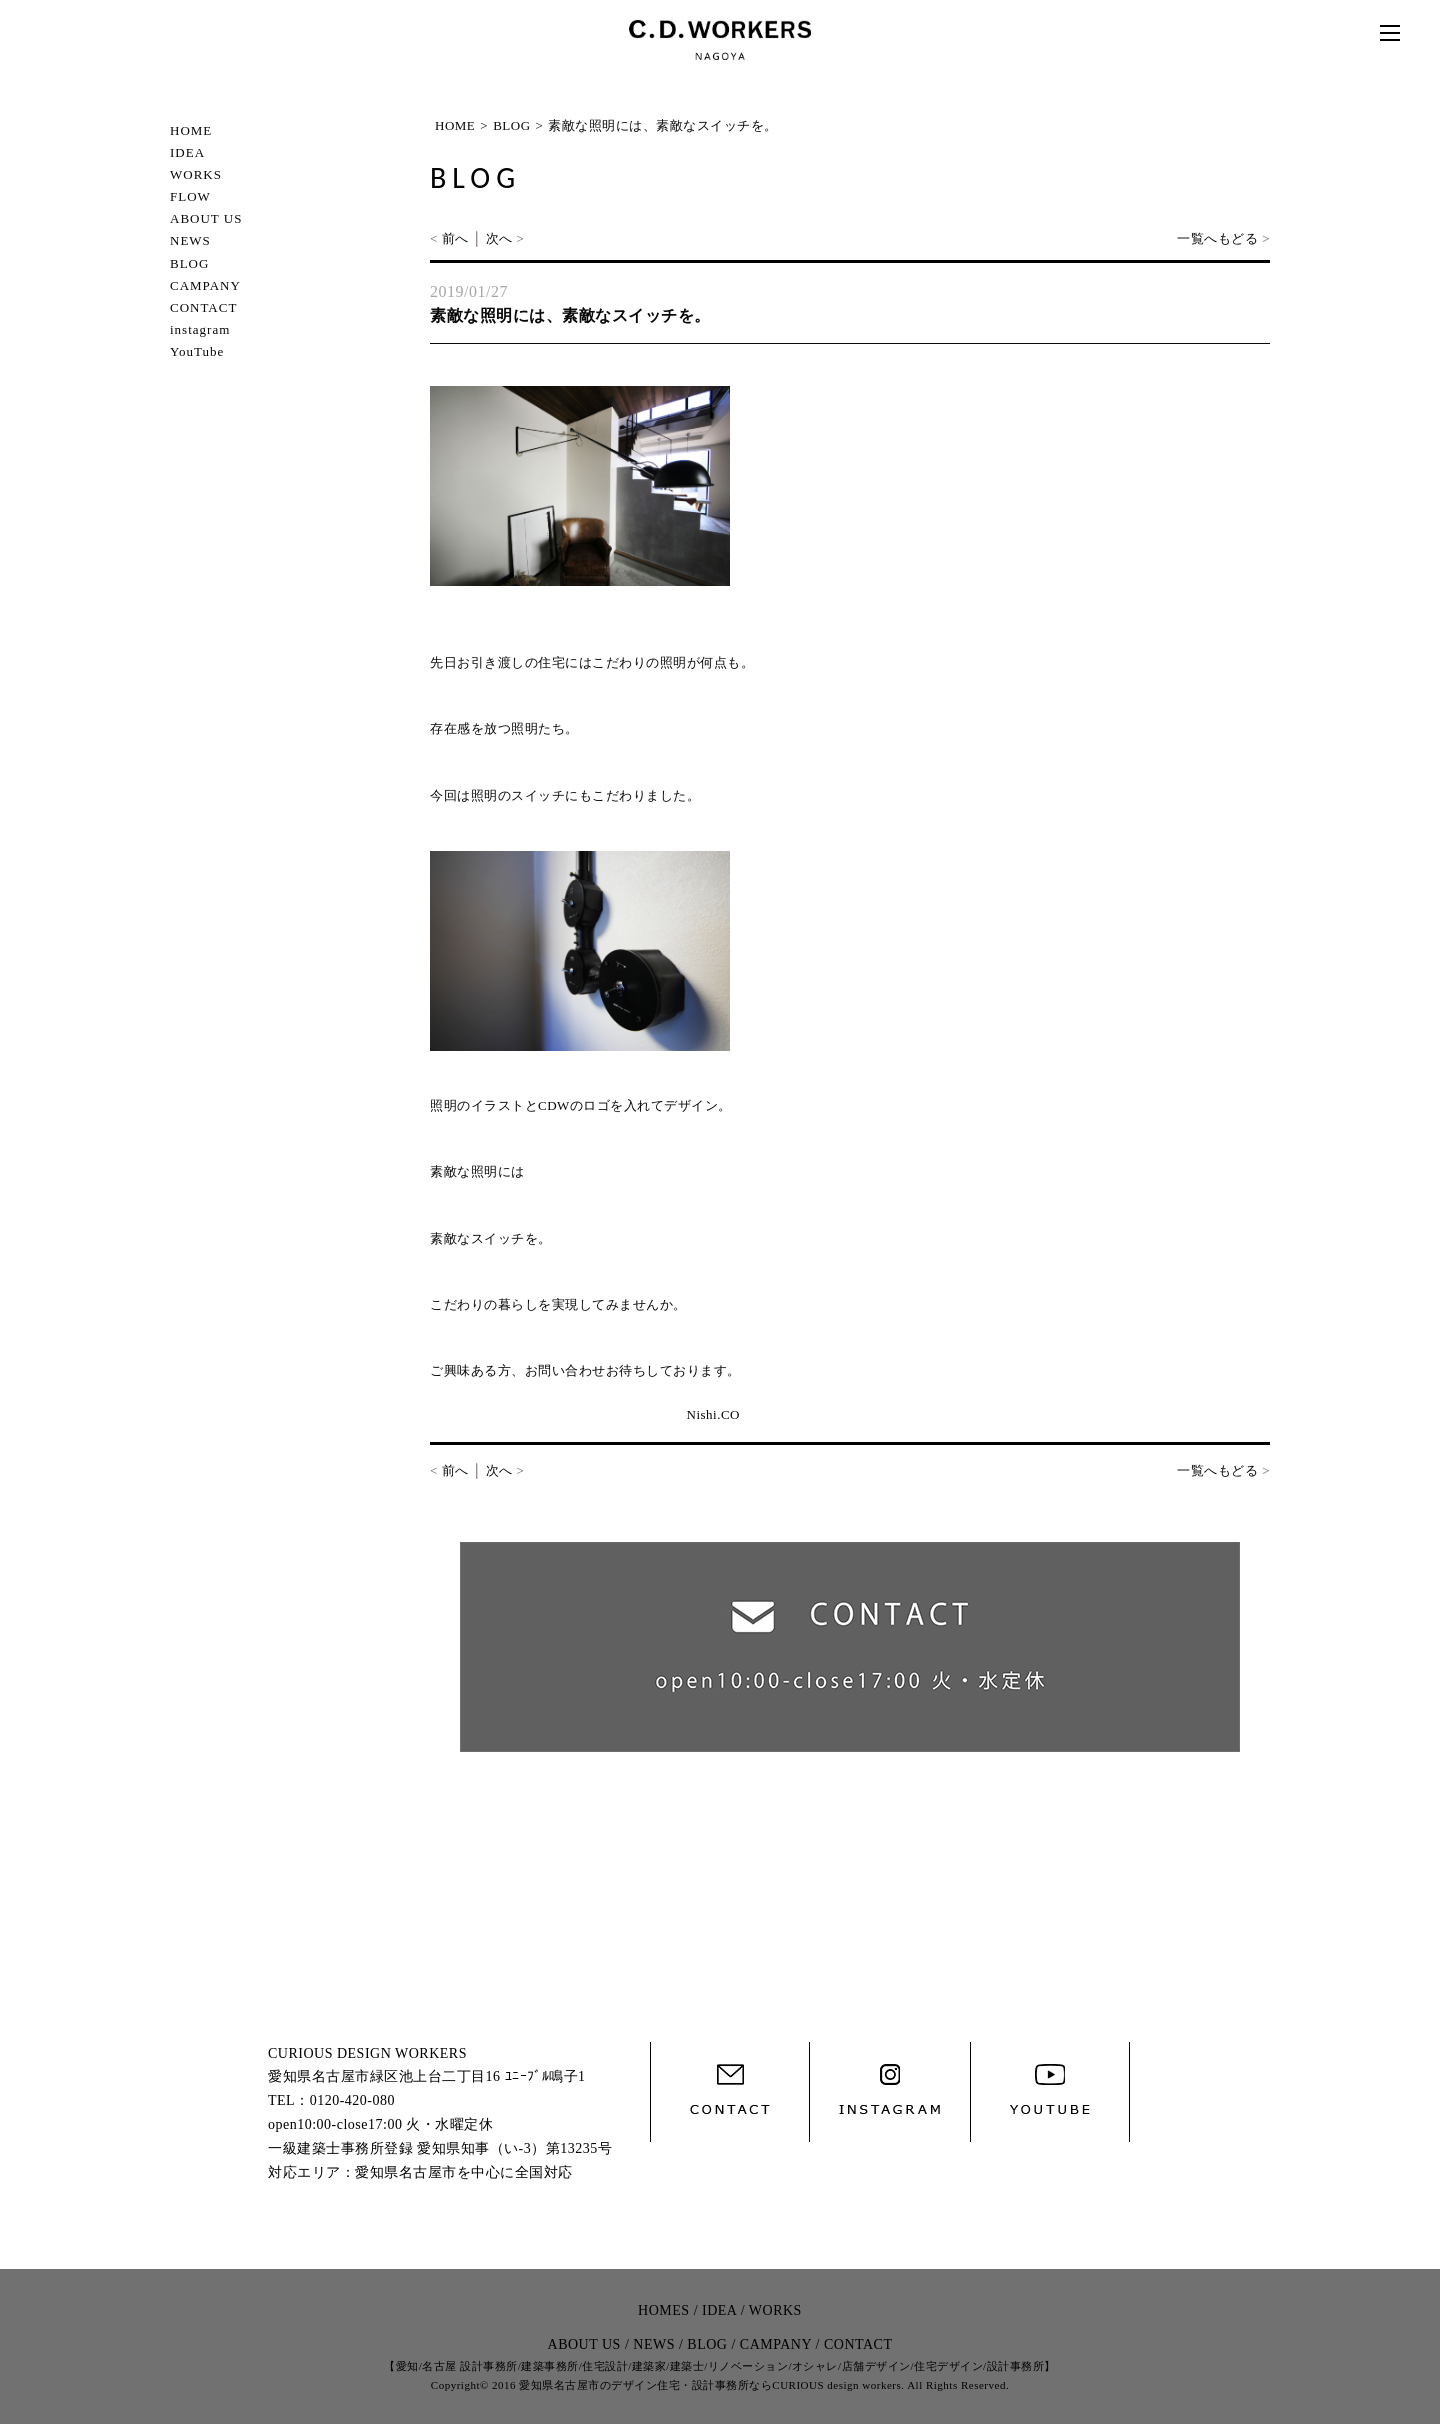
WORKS (196, 174)
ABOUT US (206, 218)
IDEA (187, 152)
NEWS (190, 240)
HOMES (664, 2310)
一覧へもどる (1217, 238)
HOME (191, 130)
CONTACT (203, 307)
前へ (455, 238)
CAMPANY (205, 285)
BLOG (189, 263)
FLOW (190, 196)
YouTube (197, 351)
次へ (499, 238)
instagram (200, 329)
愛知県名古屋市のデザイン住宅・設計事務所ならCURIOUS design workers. (711, 2385)
